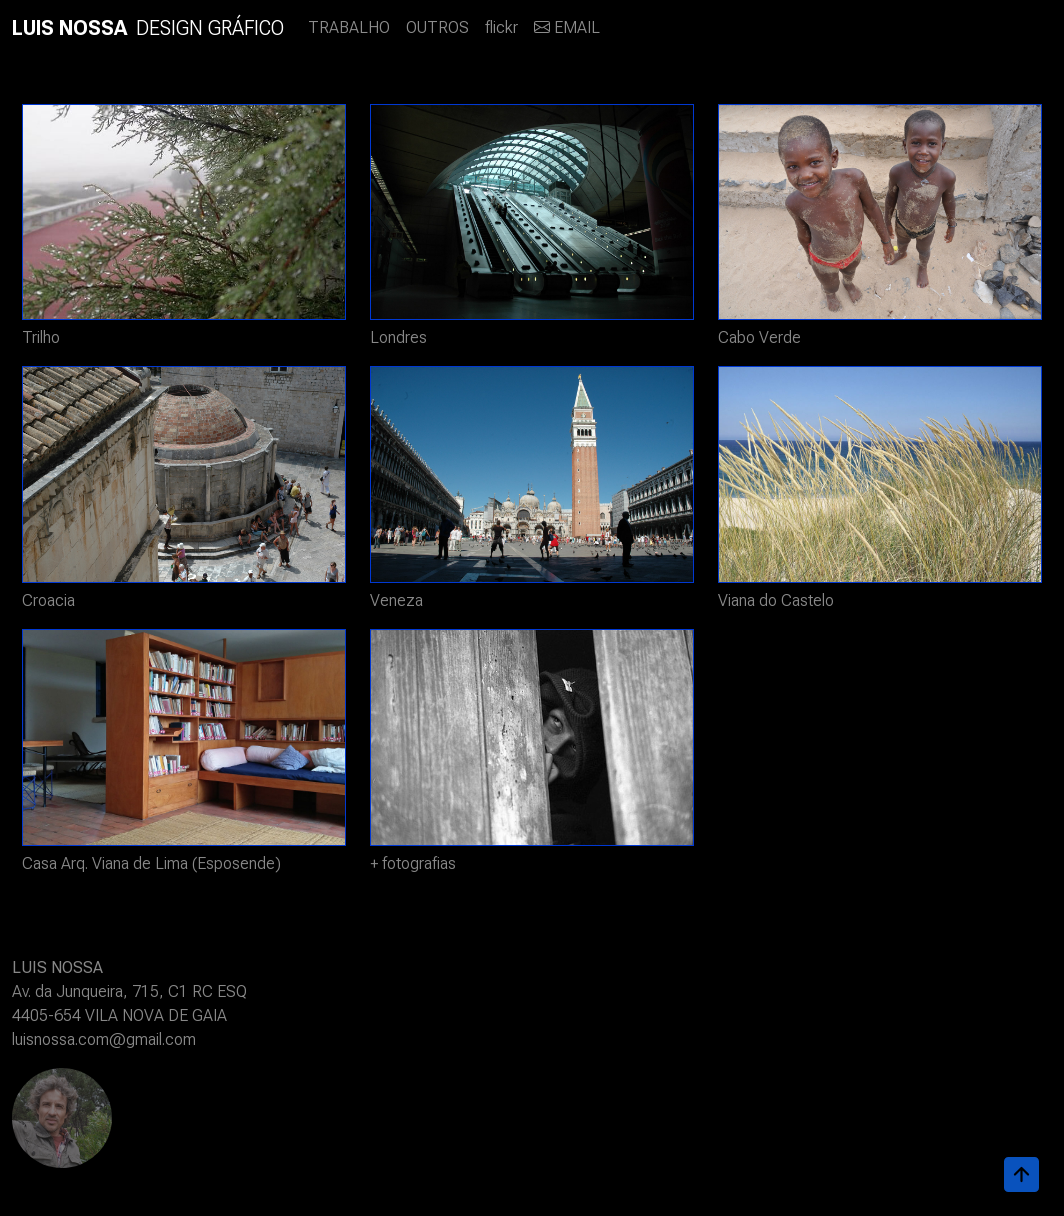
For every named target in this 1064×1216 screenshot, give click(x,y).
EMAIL (567, 27)
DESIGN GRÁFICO (148, 28)
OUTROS (437, 27)
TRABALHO (349, 27)
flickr (501, 27)
